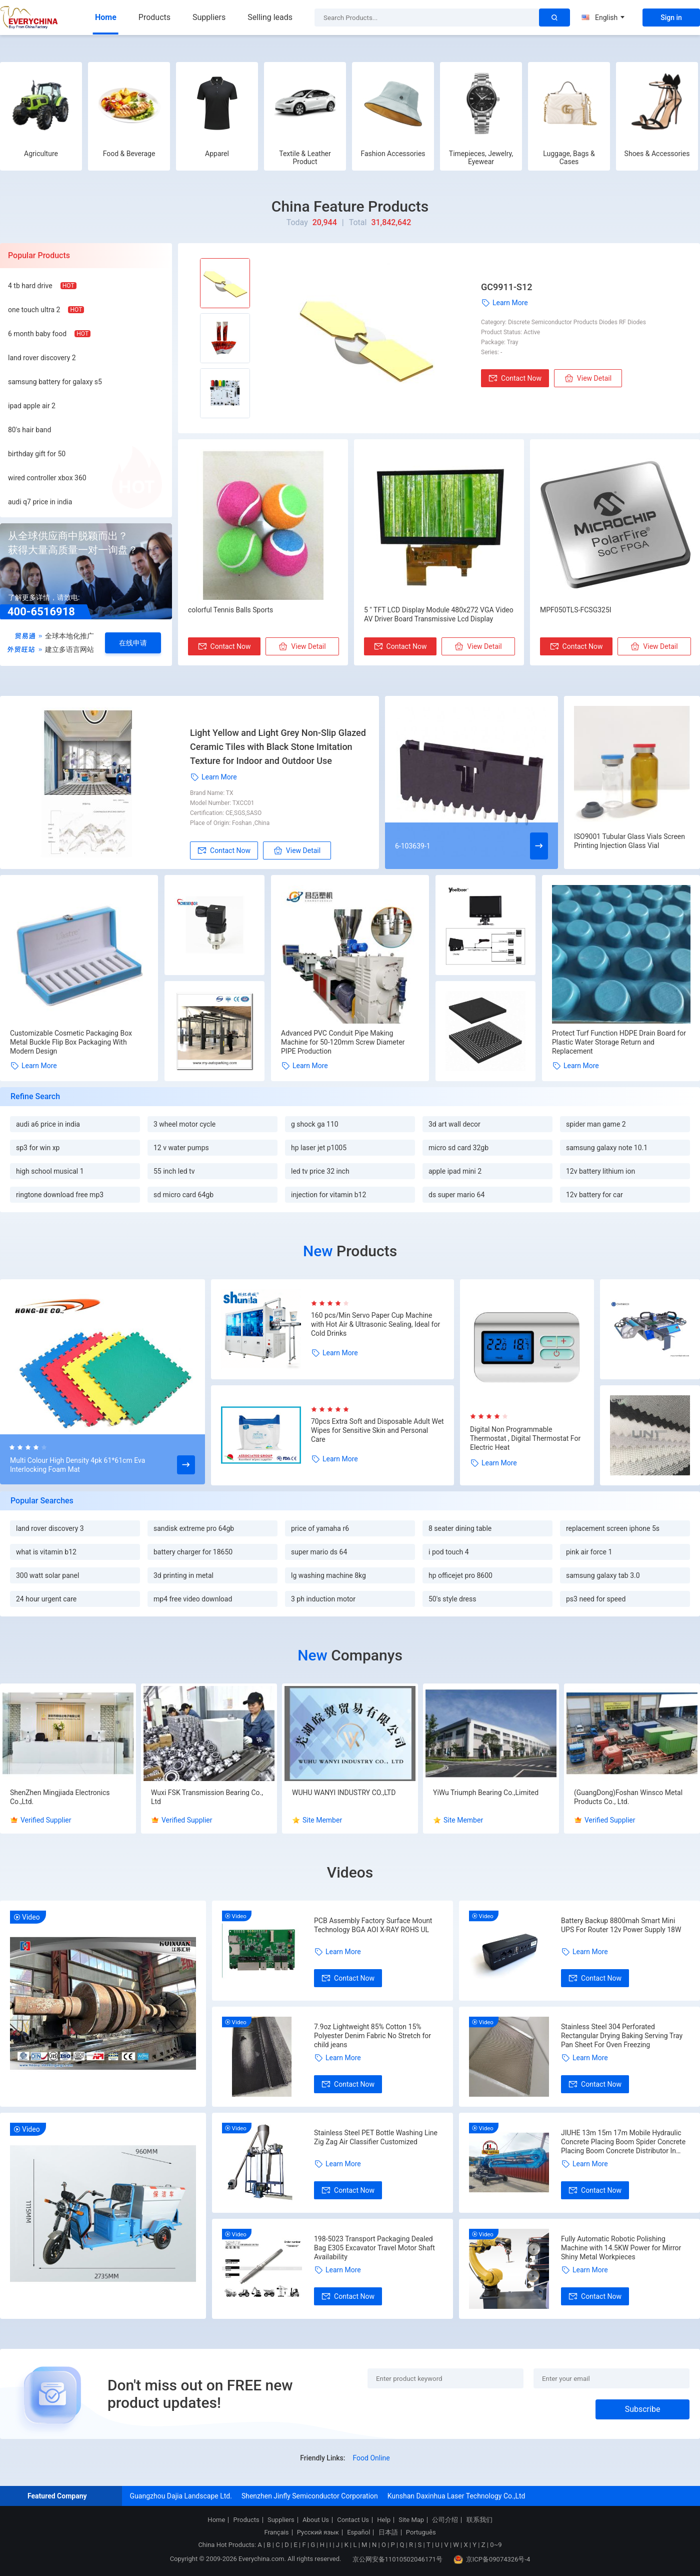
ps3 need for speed (596, 1599)
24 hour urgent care (46, 1599)
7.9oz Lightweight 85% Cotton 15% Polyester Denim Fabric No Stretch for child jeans (372, 2036)
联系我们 (479, 2520)
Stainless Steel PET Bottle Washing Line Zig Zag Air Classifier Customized (376, 2137)
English (603, 17)
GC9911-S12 (506, 287)
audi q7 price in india (40, 502)
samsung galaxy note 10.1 (607, 1148)
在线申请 (133, 643)
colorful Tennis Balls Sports (230, 610)
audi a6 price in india (48, 1124)
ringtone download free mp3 (60, 1195)
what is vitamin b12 (46, 1552)
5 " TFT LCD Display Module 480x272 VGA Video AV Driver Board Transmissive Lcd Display (439, 614)
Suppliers (209, 17)
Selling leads (270, 17)
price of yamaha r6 (320, 1528)
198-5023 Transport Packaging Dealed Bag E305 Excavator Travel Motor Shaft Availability (374, 2248)
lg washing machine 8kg (328, 1575)
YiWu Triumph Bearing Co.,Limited (485, 1793)
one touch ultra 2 (34, 310)
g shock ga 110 (314, 1124)
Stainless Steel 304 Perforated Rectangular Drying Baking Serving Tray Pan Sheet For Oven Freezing (621, 2036)
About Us (315, 2520)
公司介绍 (445, 2520)
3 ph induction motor (323, 1599)
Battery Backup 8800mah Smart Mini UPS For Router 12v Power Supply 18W (621, 1925)
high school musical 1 (50, 1171)
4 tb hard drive (30, 286)
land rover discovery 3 (50, 1528)
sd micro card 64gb (184, 1195)
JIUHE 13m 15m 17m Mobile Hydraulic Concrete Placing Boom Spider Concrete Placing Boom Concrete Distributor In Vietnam (623, 2142)
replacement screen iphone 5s (613, 1528)
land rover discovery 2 (42, 358)
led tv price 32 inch (320, 1171)
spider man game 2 (596, 1124)
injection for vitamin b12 (328, 1195)
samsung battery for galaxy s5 (55, 382)
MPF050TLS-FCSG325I (576, 610)
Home (105, 17)
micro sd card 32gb (458, 1148)
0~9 (496, 2544)
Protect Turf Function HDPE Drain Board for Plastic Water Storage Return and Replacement (619, 1042)
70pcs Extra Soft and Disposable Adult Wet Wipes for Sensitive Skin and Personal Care (377, 1430)
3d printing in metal (184, 1575)
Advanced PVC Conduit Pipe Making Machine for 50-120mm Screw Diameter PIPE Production (343, 1042)
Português (421, 2532)
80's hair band (29, 430)
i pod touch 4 (448, 1552)
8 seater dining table (460, 1528)
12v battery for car (594, 1195)
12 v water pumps (181, 1148)
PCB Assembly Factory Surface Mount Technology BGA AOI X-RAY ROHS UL (373, 1925)
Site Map (411, 2520)
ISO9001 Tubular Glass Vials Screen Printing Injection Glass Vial (629, 840)
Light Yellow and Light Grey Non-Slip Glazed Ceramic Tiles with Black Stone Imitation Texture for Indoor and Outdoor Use (278, 746)
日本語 (388, 2532)
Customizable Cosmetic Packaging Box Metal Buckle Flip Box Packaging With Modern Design (71, 1042)
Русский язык (318, 2532)
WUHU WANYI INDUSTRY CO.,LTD (344, 1793)
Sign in (671, 18)
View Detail (588, 378)
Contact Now (515, 378)
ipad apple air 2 (32, 406)
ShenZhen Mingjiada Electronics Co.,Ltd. (60, 1797)
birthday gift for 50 (37, 454)
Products (154, 17)
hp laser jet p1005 (318, 1148)
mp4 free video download (193, 1599)
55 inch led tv (174, 1171)
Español (358, 2532)
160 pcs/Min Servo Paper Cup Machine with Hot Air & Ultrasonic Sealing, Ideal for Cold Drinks (375, 1324)
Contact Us (353, 2520)
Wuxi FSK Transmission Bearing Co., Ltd (207, 1797)
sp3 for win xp (38, 1148)
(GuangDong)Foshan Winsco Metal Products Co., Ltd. (628, 1797)
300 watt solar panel (47, 1575)
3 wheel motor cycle (185, 1124)
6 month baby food (37, 334)
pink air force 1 (589, 1552)
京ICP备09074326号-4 (492, 2559)
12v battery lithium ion (600, 1171)
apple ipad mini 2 (455, 1171)
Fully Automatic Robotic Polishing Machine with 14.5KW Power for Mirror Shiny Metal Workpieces (621, 2248)
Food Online (371, 2457)
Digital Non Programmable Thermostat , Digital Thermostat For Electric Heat (525, 1438)
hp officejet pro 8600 (460, 1575)
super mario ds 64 (319, 1552)
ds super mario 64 (456, 1195)
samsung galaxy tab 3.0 (603, 1575)
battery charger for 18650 (193, 1552)
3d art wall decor (454, 1124)
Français (276, 2532)
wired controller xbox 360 (47, 478)
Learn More (504, 302)
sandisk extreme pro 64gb (194, 1528)
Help (383, 2520)
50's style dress (452, 1599)
